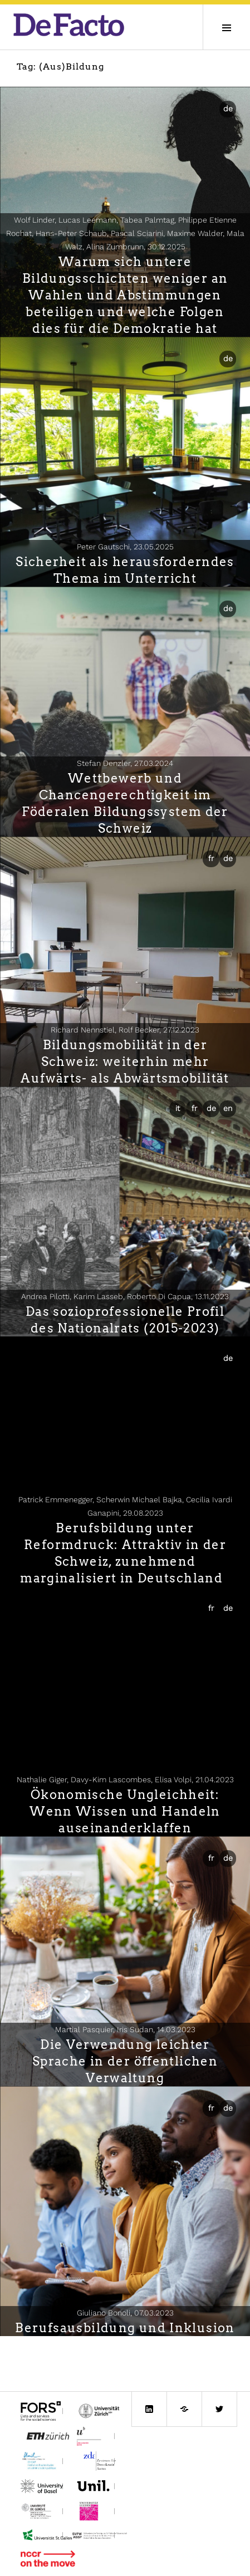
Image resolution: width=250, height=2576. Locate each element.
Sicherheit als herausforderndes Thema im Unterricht (125, 570)
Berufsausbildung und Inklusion (124, 2328)
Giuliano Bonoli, (125, 2312)
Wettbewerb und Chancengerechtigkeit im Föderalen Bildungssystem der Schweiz (125, 803)
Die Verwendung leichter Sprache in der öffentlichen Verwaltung (125, 2061)
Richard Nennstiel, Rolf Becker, (125, 1029)
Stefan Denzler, (125, 763)
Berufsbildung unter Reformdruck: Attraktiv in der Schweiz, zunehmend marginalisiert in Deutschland (125, 1553)
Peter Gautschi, (125, 546)
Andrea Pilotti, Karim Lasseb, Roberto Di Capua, (125, 1296)
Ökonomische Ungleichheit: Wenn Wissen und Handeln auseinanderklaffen (125, 1811)
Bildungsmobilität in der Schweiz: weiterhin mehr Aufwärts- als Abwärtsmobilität (125, 1061)
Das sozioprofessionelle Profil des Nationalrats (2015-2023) (125, 1319)
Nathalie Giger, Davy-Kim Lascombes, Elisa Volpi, (125, 1779)
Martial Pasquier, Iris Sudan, (125, 2029)
